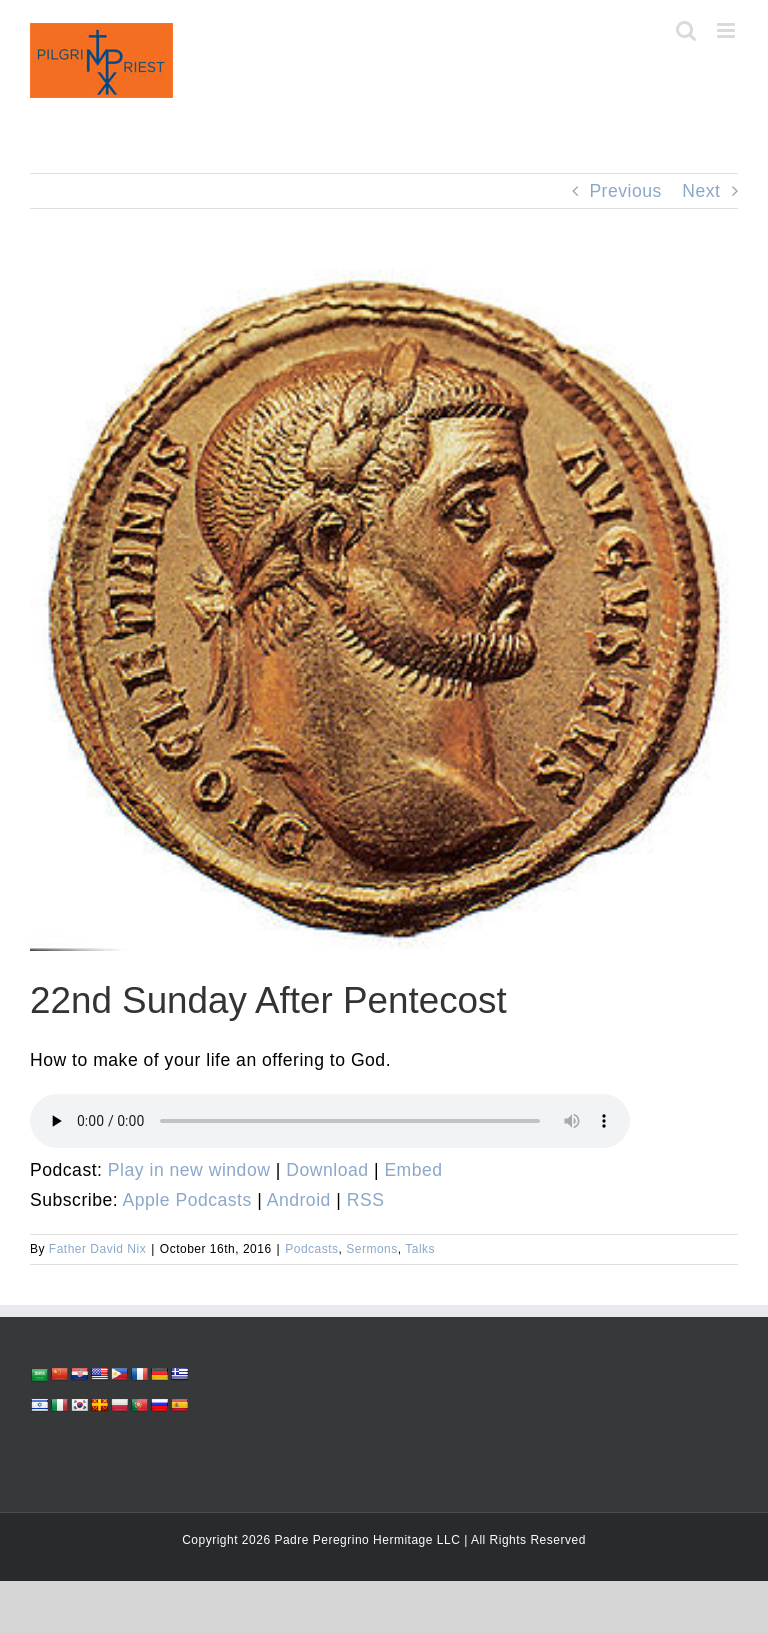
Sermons (372, 1249)
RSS (366, 1200)
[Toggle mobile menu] (728, 30)
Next (701, 191)
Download (327, 1170)
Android (299, 1200)
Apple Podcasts (187, 1200)
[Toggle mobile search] (686, 30)
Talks (420, 1249)
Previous (625, 191)
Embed (413, 1170)
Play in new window (189, 1170)
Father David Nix (97, 1249)
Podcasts (311, 1249)
